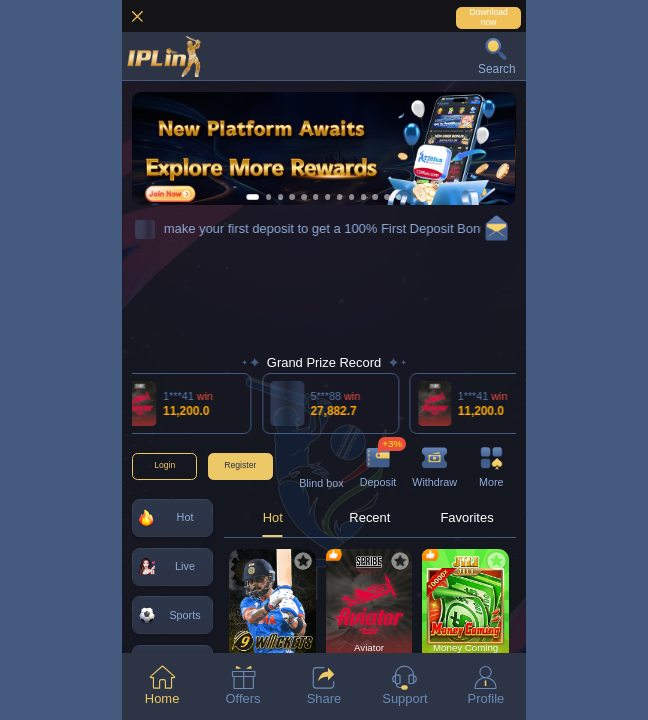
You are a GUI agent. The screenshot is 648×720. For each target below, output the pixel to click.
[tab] (162, 686)
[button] (497, 56)
